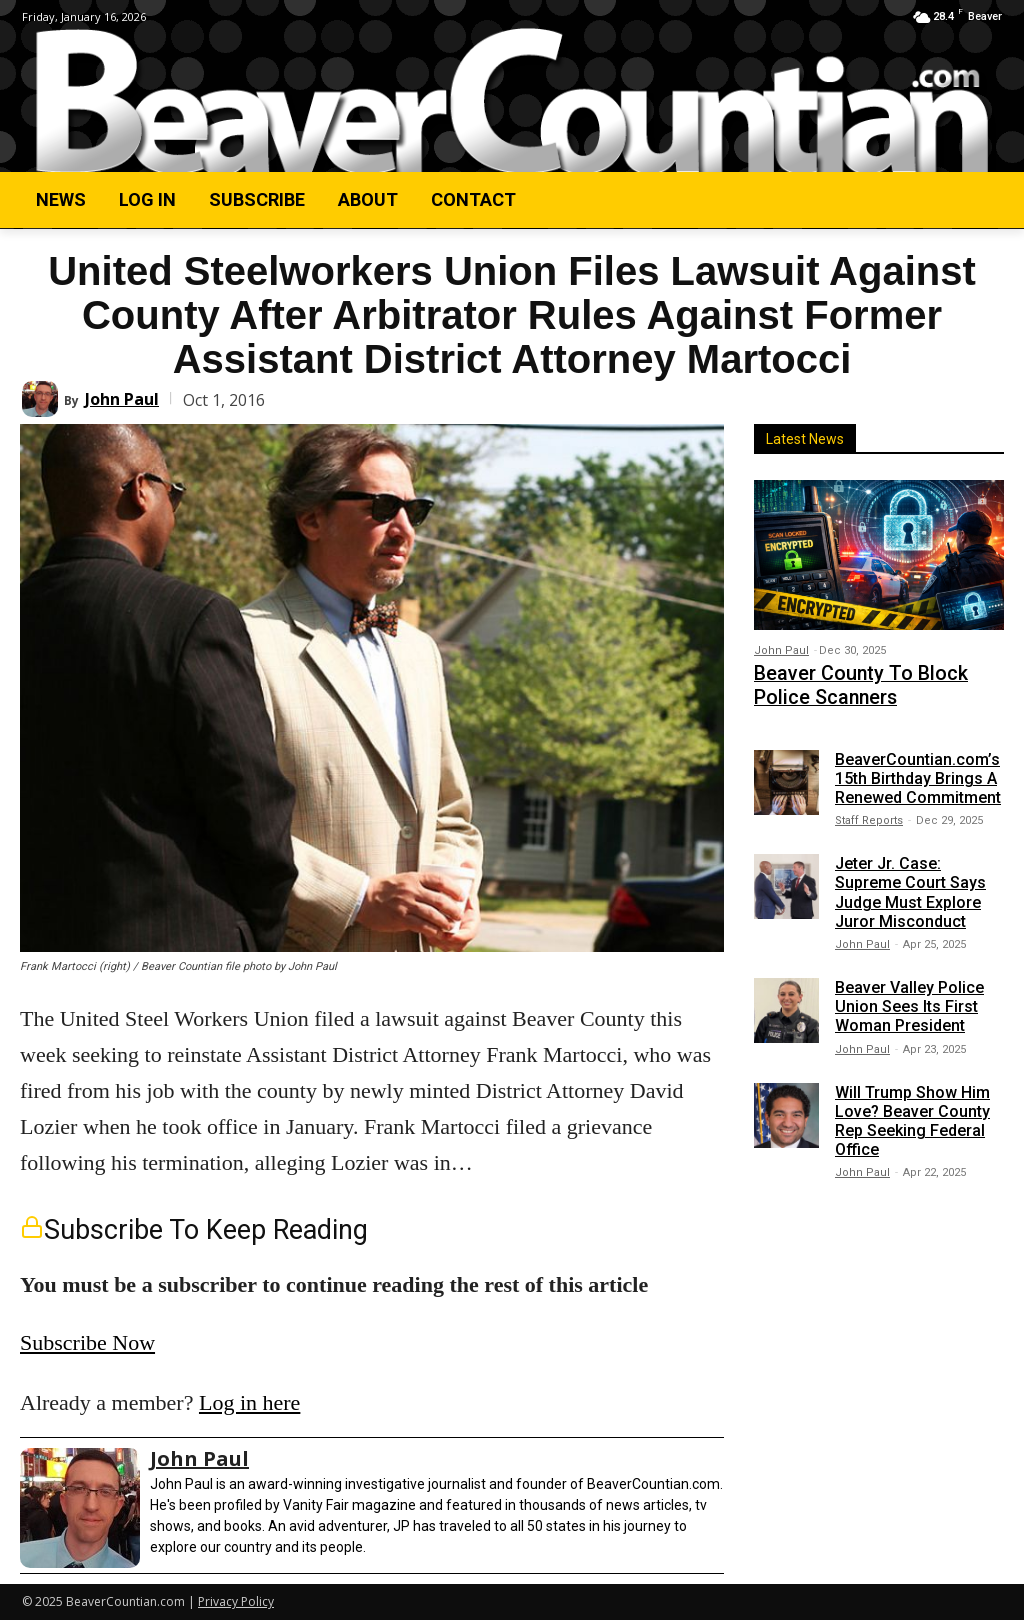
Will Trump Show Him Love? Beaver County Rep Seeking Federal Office (912, 1112)
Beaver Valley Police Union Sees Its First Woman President (909, 997)
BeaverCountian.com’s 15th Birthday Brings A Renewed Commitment (918, 769)
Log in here (249, 1402)
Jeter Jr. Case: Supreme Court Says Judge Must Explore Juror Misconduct (910, 883)
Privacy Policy (236, 1601)
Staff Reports (869, 811)
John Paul (122, 399)
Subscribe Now (87, 1342)
